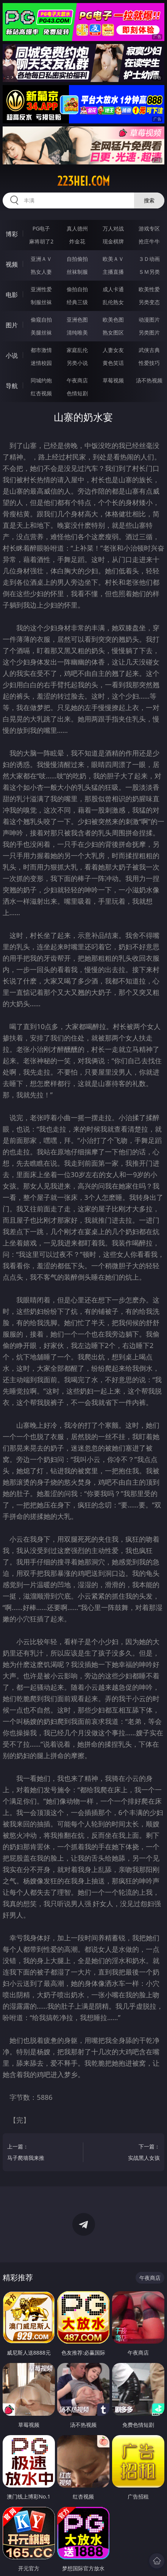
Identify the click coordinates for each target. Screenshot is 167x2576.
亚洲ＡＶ (41, 258)
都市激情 (41, 350)
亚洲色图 (77, 319)
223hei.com (83, 181)
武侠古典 (149, 350)
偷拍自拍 (77, 289)
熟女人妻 (41, 271)
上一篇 (39, 2153)
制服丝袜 (41, 302)
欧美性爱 (149, 289)
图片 (12, 325)
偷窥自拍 (41, 319)
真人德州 (77, 228)
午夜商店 (77, 380)
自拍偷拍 (77, 258)
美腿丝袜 (41, 332)
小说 (12, 355)
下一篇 (127, 2153)
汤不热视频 (149, 380)
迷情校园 (41, 362)
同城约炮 (41, 380)
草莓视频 (113, 380)
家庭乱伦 (77, 350)
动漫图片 (149, 319)
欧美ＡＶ (113, 258)
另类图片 (149, 332)
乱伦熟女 (113, 302)
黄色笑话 (113, 362)
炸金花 (77, 241)
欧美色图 (113, 319)
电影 (12, 294)
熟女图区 (113, 332)
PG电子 (41, 228)
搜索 (149, 200)
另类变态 (149, 302)
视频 (12, 264)
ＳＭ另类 (149, 271)
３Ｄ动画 (149, 258)
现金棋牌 (113, 241)
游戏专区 (149, 228)
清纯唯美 (77, 332)
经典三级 (77, 302)
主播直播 (113, 271)
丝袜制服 (77, 271)
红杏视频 (41, 393)
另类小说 (77, 362)
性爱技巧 (149, 362)
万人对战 (113, 228)
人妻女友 (113, 350)
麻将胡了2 (41, 241)
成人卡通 (113, 289)
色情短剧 (77, 393)
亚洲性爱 (41, 289)
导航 (12, 386)
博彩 (12, 234)
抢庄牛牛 (149, 241)
